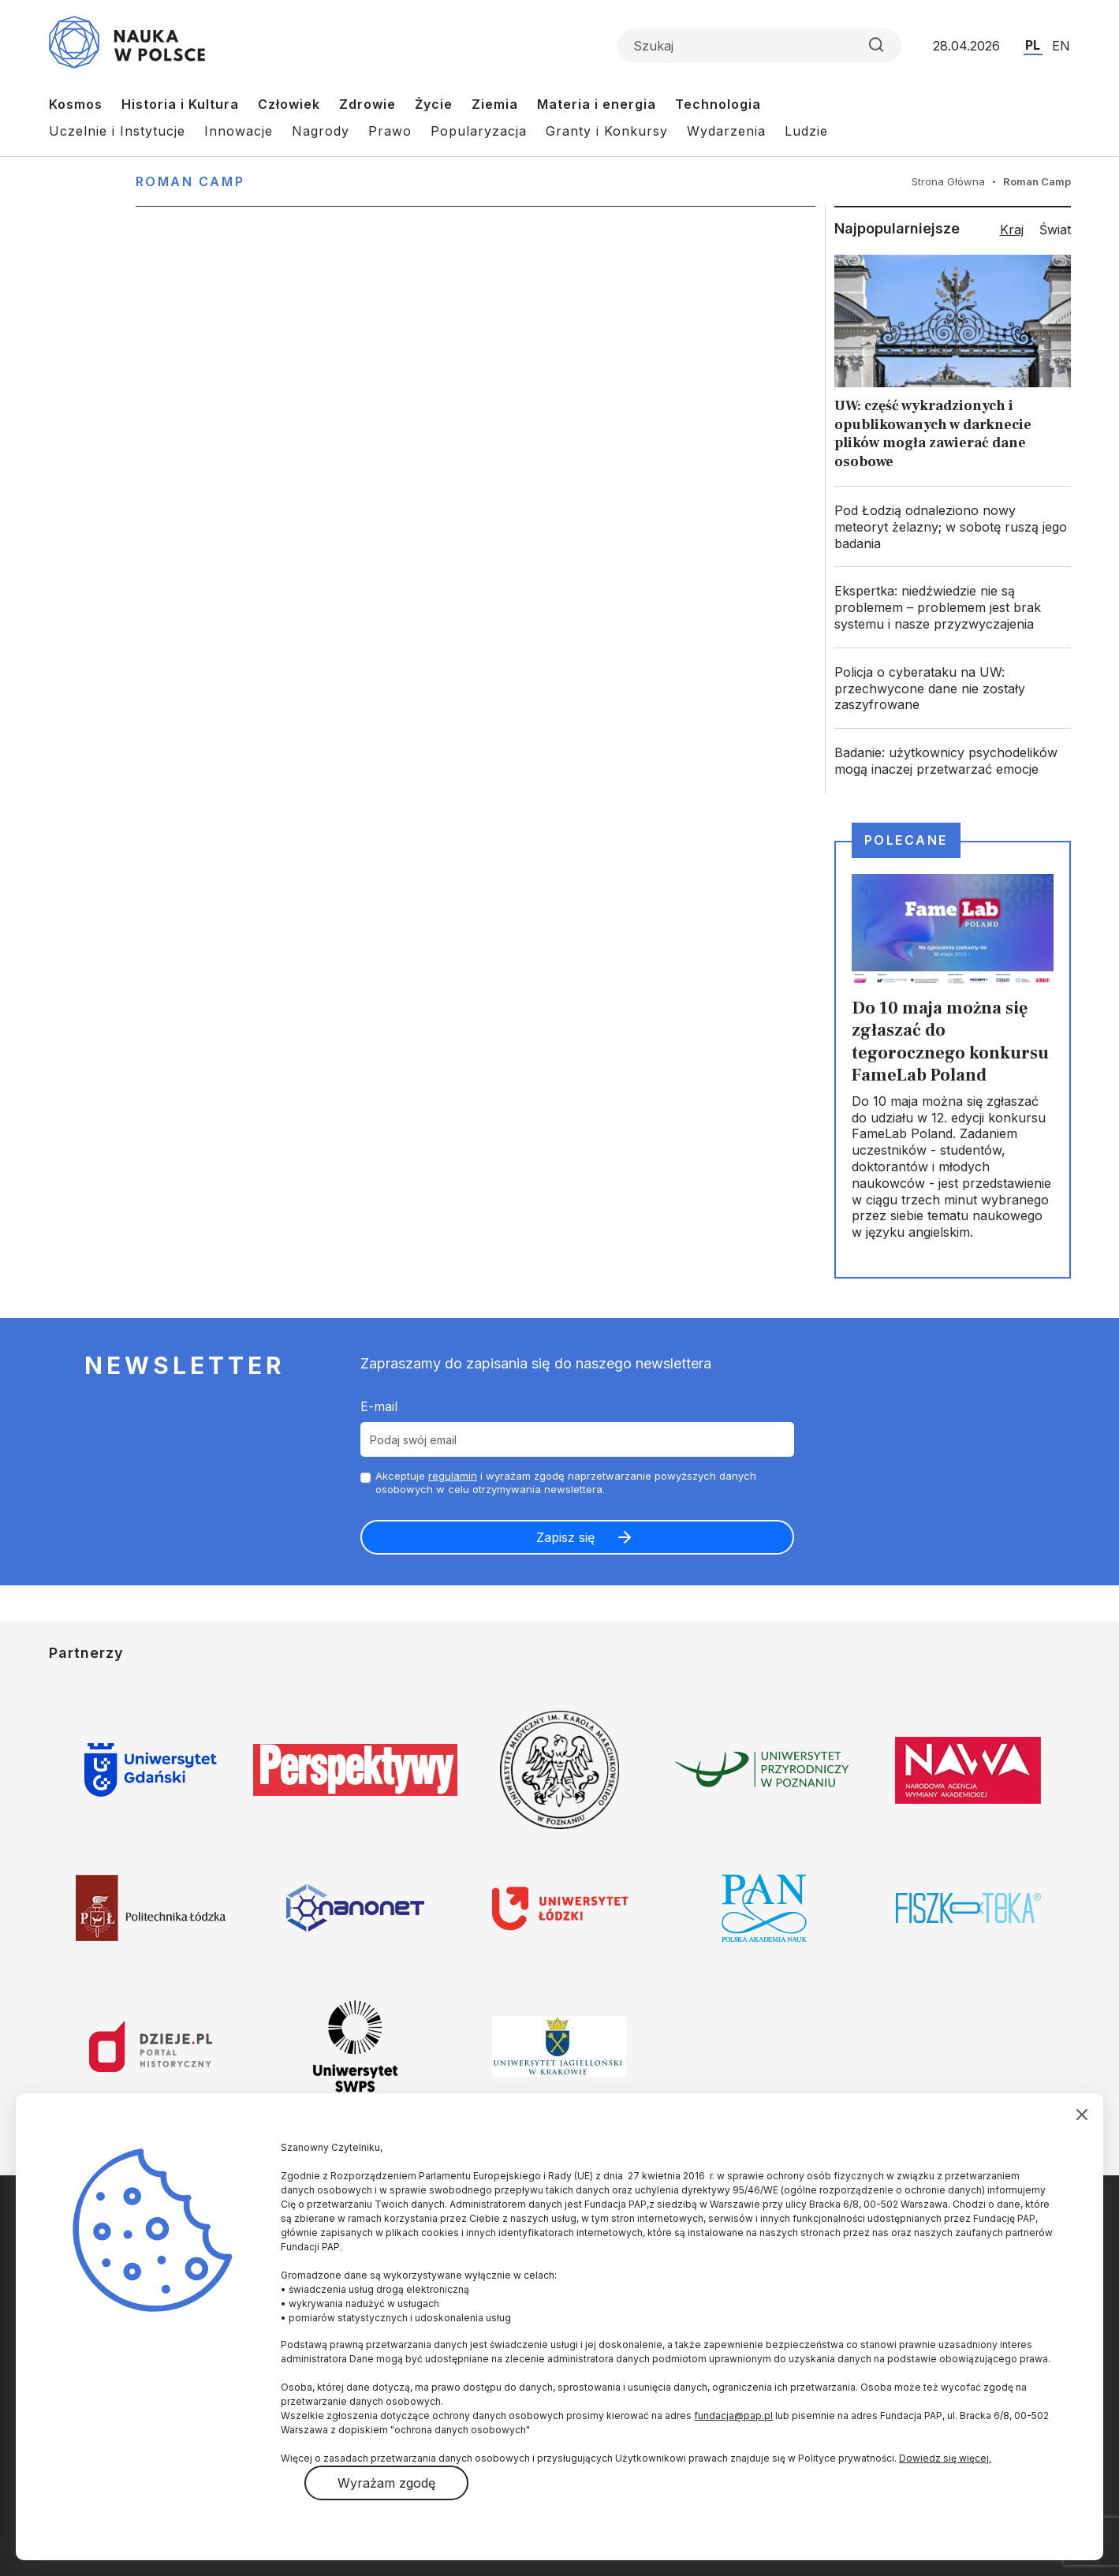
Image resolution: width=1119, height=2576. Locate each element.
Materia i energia (596, 104)
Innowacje (238, 131)
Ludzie (806, 131)
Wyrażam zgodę (386, 2483)
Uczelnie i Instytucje (117, 131)
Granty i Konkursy (607, 131)
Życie (434, 104)
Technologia (718, 104)
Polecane (906, 840)
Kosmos (76, 104)
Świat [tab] (1055, 229)
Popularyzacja (479, 131)
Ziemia (495, 104)
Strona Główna (948, 181)
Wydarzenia (726, 131)
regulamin (452, 1475)
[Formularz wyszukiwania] (759, 45)
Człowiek (289, 104)
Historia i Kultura (180, 104)
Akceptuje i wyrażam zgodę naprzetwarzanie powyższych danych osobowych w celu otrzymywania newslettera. (565, 1482)
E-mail (378, 1406)
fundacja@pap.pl (733, 2415)
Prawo (390, 131)
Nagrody (320, 131)
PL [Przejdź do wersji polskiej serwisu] (1032, 45)
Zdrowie (367, 104)
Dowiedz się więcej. (945, 2458)
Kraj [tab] (1012, 229)
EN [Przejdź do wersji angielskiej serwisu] (1061, 46)
